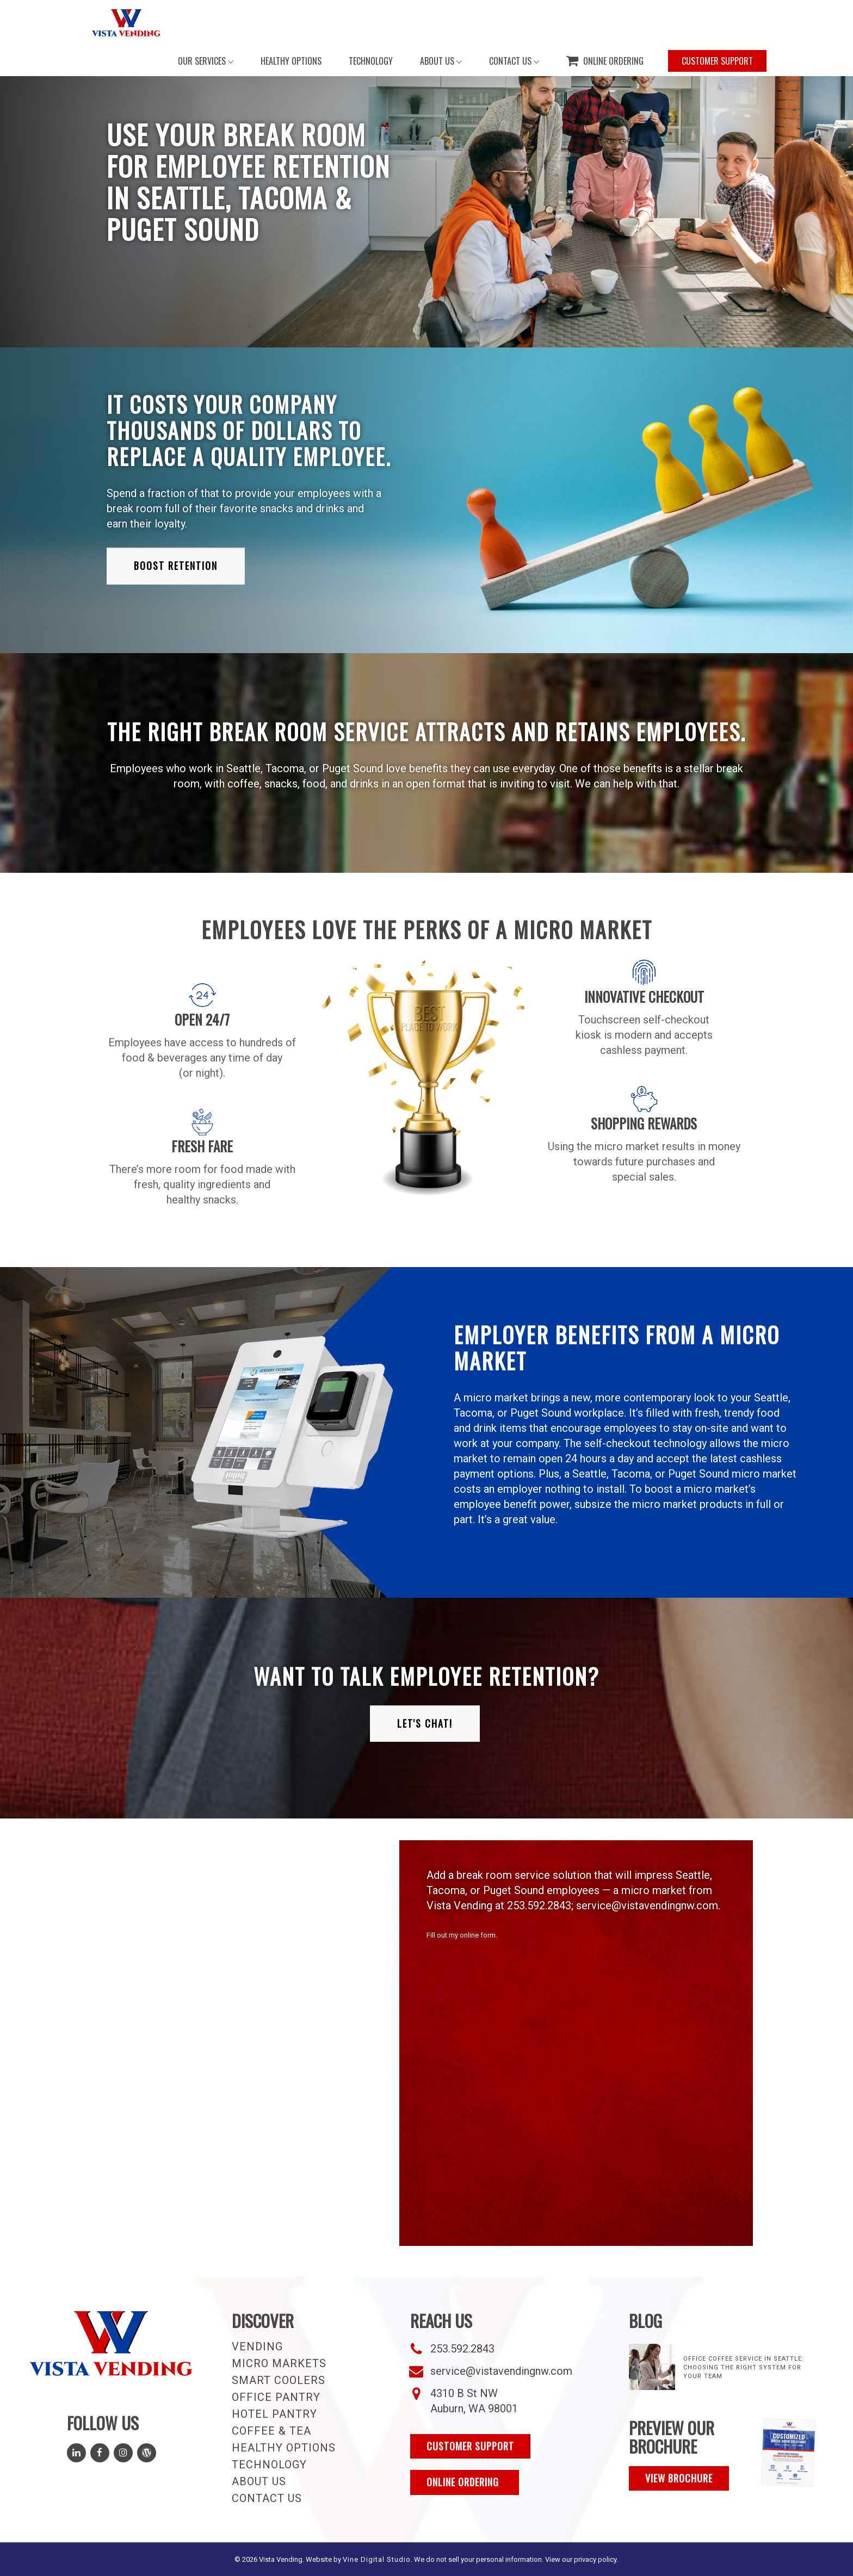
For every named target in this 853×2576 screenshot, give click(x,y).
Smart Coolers (278, 2380)
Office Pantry (276, 2397)
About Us (259, 2481)
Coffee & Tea (271, 2430)
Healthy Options (284, 2447)
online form (478, 1935)
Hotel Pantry (274, 2413)
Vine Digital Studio (377, 2559)
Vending (257, 2346)
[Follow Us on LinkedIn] (76, 2452)
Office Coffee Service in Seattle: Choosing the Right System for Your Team (743, 2367)
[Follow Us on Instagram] (123, 2452)
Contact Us (267, 2498)
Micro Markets (279, 2363)
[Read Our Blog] (146, 2452)
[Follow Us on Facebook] (99, 2452)
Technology (269, 2464)
